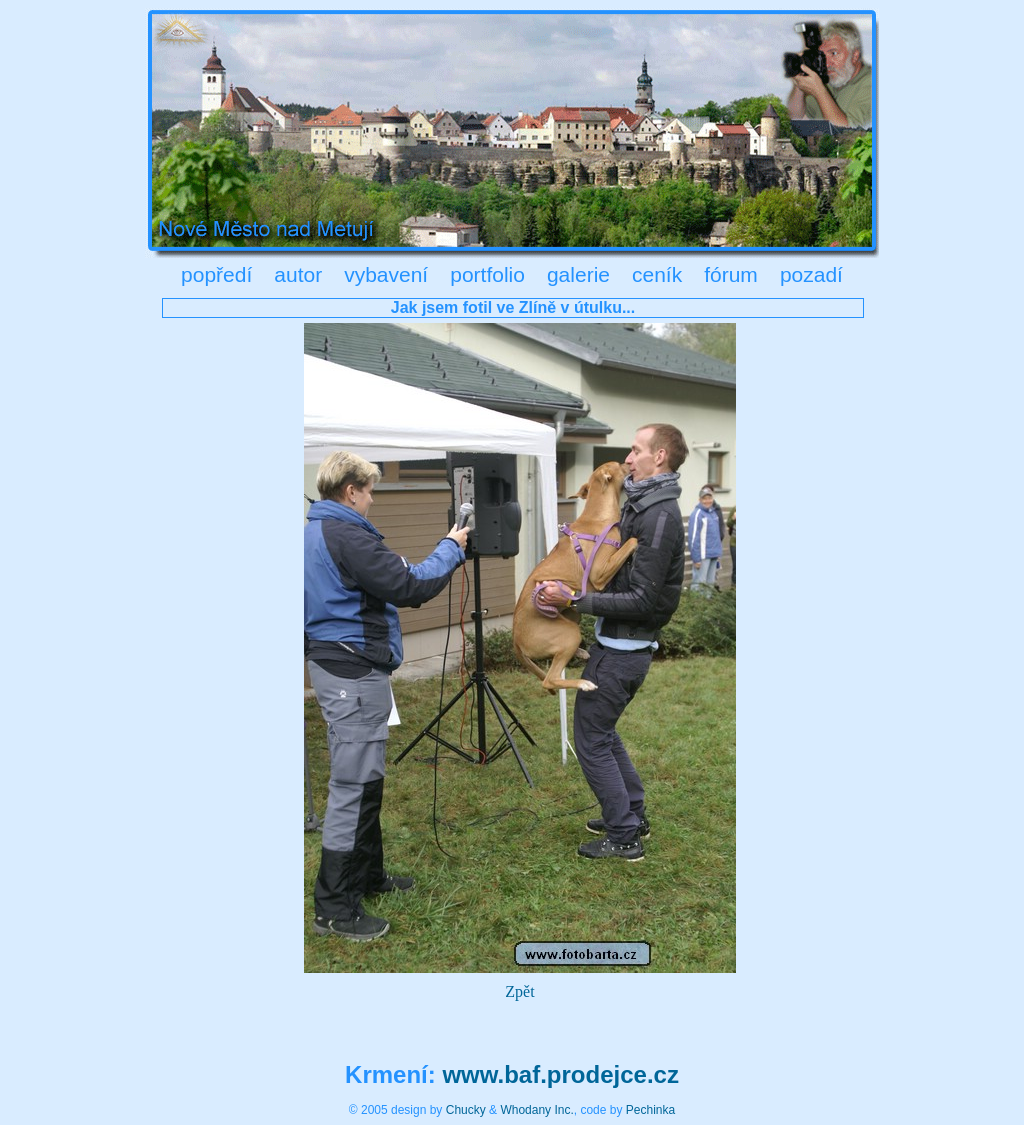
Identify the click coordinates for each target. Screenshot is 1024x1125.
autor (298, 274)
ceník (657, 274)
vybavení (386, 274)
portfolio (487, 274)
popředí (216, 274)
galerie (578, 274)
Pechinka (650, 1110)
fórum (731, 274)
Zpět (519, 991)
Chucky (466, 1110)
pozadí (811, 274)
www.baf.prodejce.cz (560, 1074)
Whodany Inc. (536, 1110)
